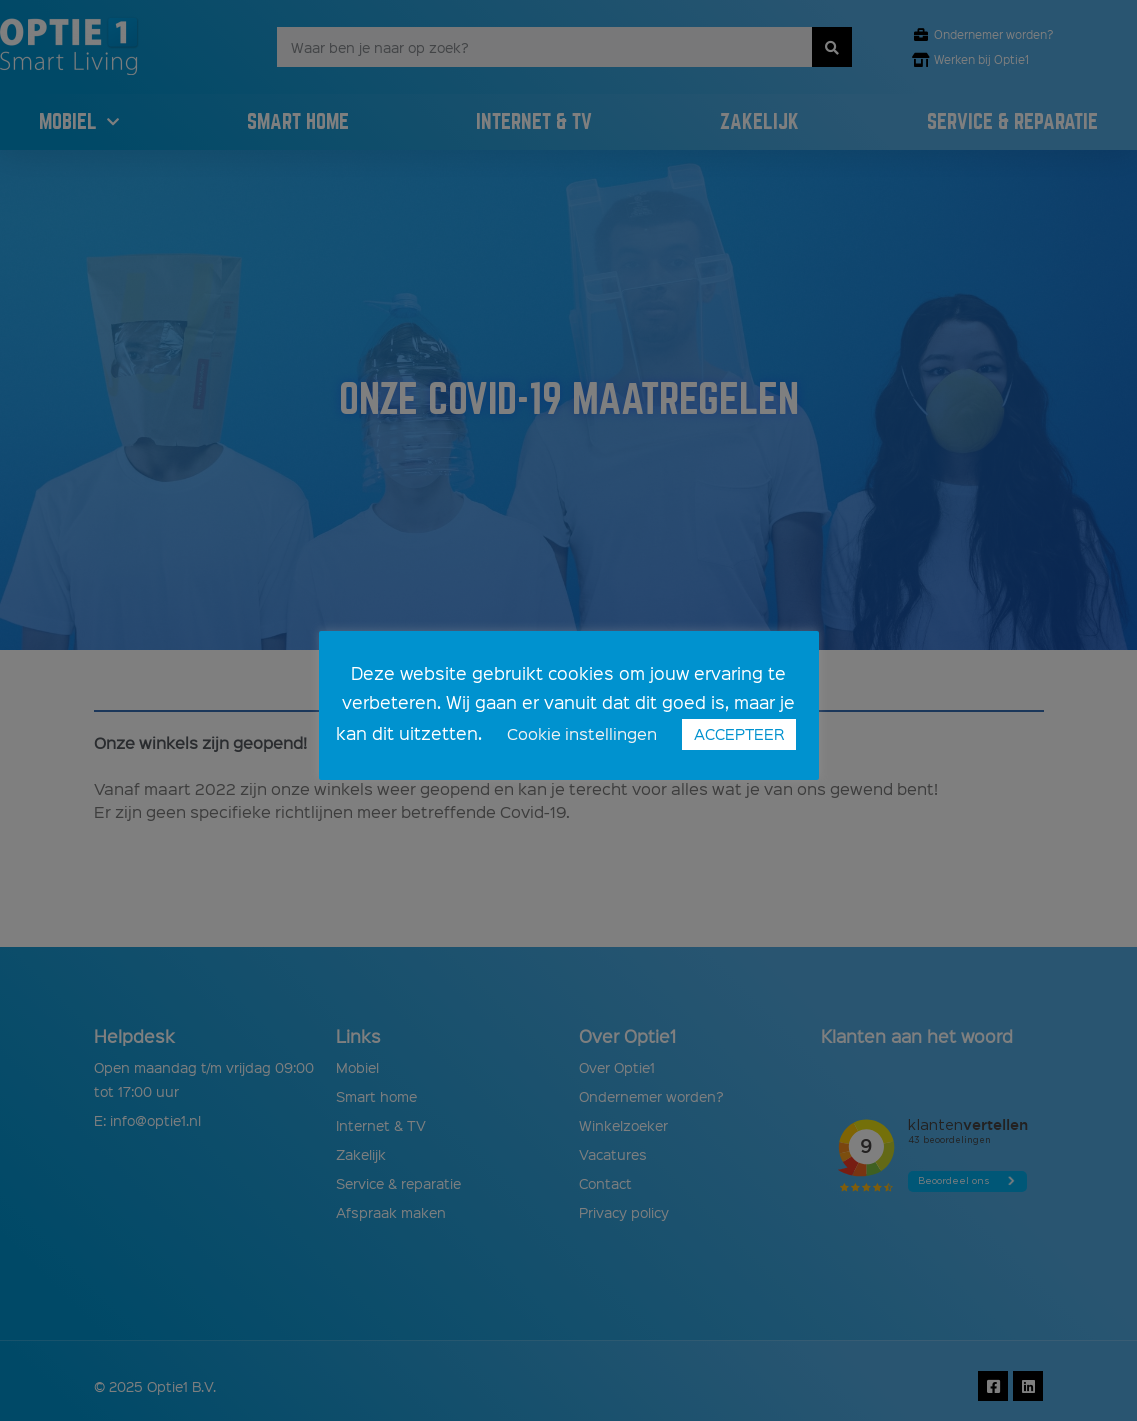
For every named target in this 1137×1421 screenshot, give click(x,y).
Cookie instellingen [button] (582, 733)
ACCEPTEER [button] (739, 734)
